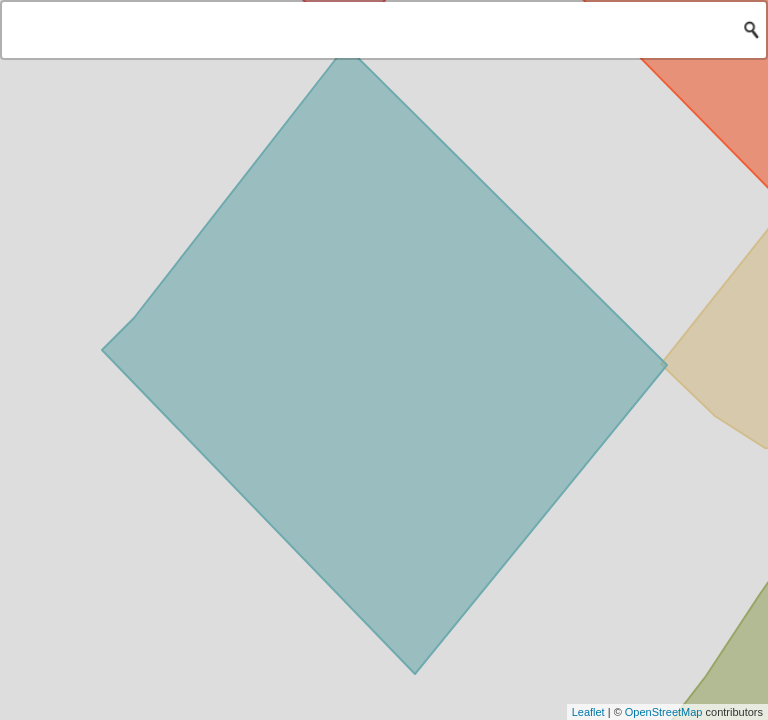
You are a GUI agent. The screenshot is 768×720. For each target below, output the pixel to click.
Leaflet (588, 712)
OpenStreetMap (664, 712)
